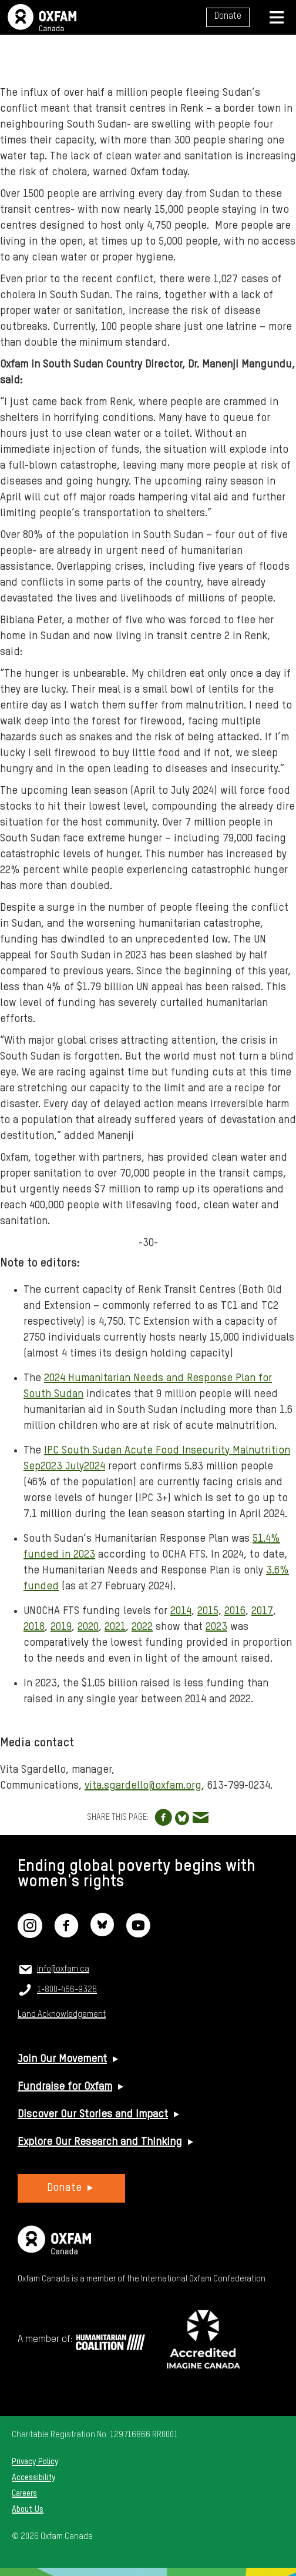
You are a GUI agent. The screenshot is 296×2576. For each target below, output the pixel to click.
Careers (24, 2494)
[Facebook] (66, 1933)
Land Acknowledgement (62, 2014)
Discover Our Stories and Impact (93, 2114)
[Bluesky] (102, 1933)
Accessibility (33, 2478)
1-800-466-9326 (67, 1990)
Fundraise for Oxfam (65, 2086)
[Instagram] (30, 1933)
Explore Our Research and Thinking (100, 2142)
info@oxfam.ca (63, 1969)
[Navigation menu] (276, 17)
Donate (227, 16)
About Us (27, 2509)
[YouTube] (138, 1933)
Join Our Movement (62, 2059)
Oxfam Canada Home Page (42, 17)
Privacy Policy (35, 2462)
